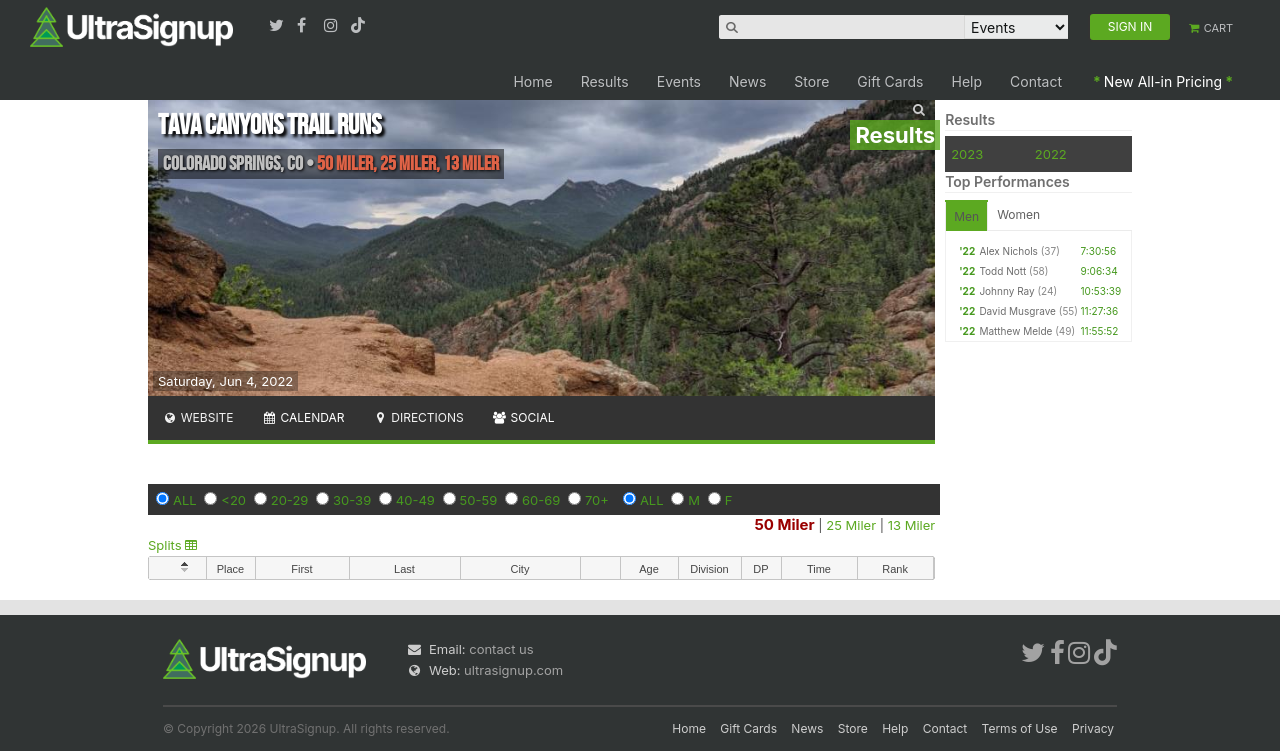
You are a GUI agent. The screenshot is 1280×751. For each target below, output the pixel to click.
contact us (501, 649)
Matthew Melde (1015, 331)
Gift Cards (890, 81)
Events (679, 81)
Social (523, 417)
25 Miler (851, 525)
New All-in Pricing (1163, 81)
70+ (597, 500)
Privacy (1093, 728)
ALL (185, 500)
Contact (1036, 81)
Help (967, 81)
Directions (417, 417)
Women (1018, 214)
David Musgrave (1017, 311)
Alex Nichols (1008, 251)
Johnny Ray (1006, 291)
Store (811, 81)
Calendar (303, 417)
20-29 (290, 500)
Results (605, 81)
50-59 (479, 500)
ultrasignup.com (513, 670)
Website (198, 417)
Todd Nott (1002, 271)
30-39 (352, 500)
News (747, 81)
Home (532, 81)
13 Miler (912, 525)
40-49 (415, 500)
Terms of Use (1020, 728)
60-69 (541, 500)
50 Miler (784, 524)
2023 (967, 154)
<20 (233, 500)
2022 (1051, 154)
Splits (172, 545)
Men (966, 216)
